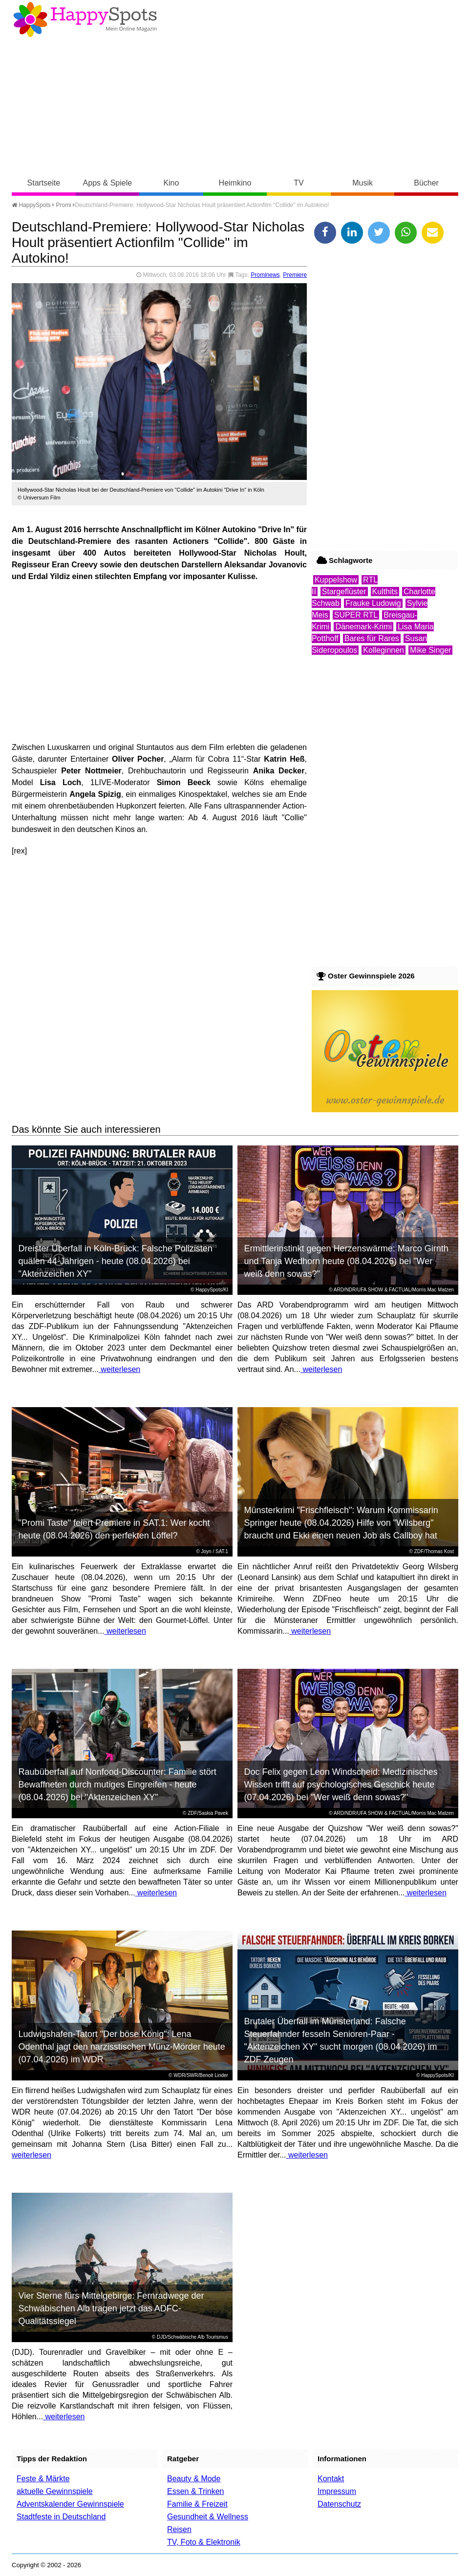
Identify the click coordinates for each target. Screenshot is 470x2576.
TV (298, 183)
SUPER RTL (356, 615)
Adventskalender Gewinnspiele (70, 2504)
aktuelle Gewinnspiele (55, 2491)
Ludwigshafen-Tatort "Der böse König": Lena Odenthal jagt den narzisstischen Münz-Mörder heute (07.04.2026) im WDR (122, 2046)
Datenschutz (339, 2504)
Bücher (426, 183)
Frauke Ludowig (373, 603)
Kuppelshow (336, 580)
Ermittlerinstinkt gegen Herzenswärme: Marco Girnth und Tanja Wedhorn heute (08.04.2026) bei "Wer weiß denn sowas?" (346, 1261)
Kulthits (385, 591)
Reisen (179, 2529)
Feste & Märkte (43, 2478)
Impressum (337, 2491)
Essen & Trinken (195, 2491)
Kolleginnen (383, 650)
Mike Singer (430, 650)
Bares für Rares (371, 638)
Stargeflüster (344, 591)
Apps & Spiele (107, 183)
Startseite (44, 183)
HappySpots (31, 205)
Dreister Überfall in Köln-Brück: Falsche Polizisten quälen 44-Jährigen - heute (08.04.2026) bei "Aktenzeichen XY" (116, 1261)
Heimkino (235, 183)
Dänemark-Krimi (363, 627)
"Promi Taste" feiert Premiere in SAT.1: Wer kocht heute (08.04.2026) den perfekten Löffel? (114, 1529)
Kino (171, 183)
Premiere (295, 274)
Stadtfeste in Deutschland (61, 2517)
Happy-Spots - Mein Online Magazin (85, 19)
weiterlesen (119, 1369)
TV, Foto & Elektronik (203, 2542)
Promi (63, 205)
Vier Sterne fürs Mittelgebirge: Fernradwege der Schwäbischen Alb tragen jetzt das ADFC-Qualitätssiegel (111, 2308)
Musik (362, 183)
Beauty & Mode (193, 2478)
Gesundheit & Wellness (207, 2517)
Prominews (265, 274)
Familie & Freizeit (197, 2504)
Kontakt (331, 2478)
